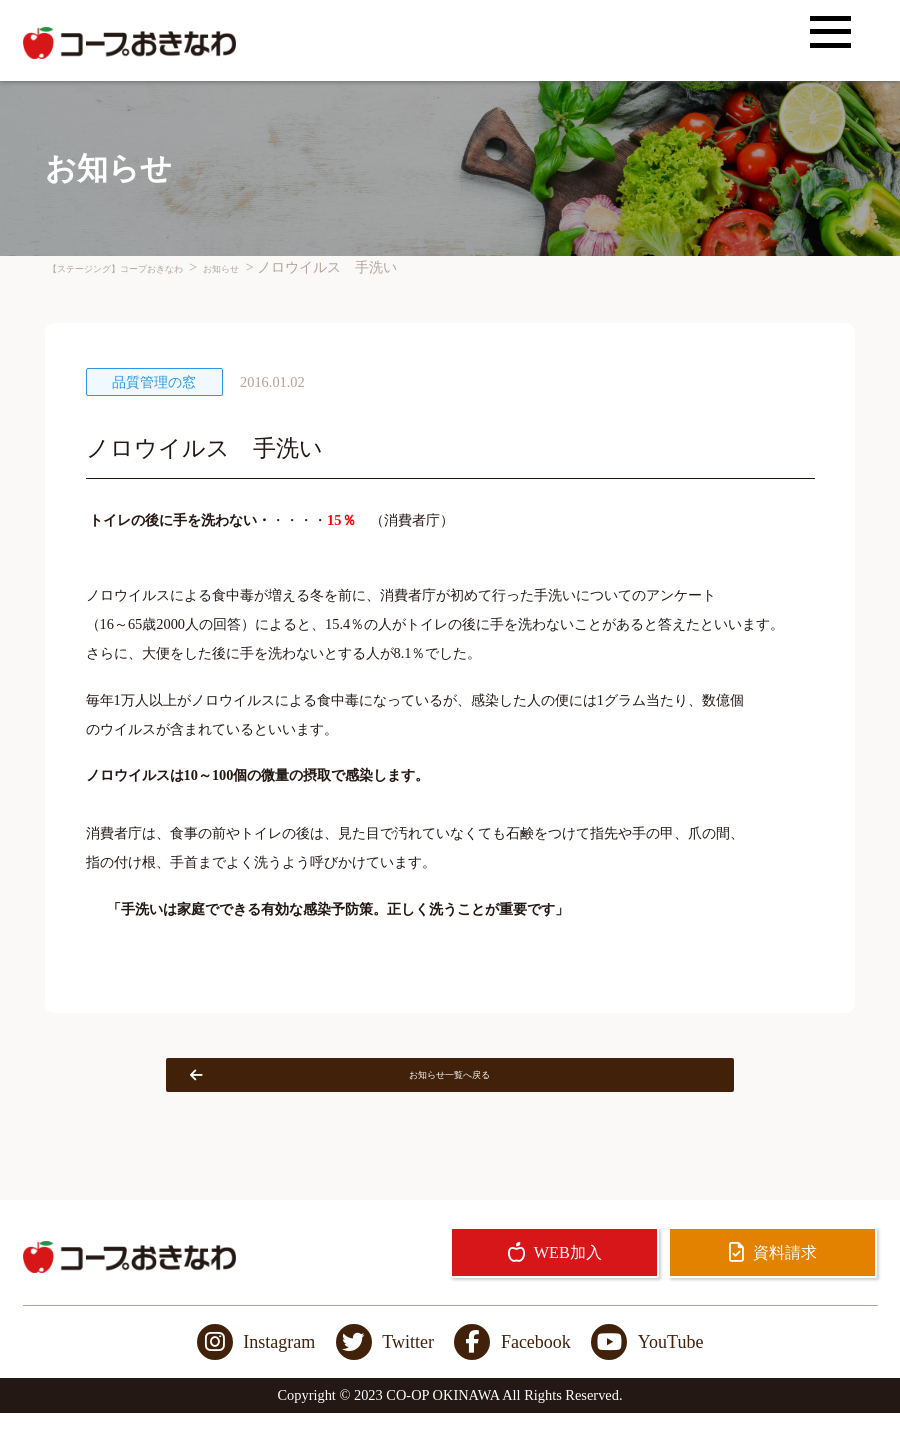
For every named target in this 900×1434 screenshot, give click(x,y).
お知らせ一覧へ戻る (389, 1085)
